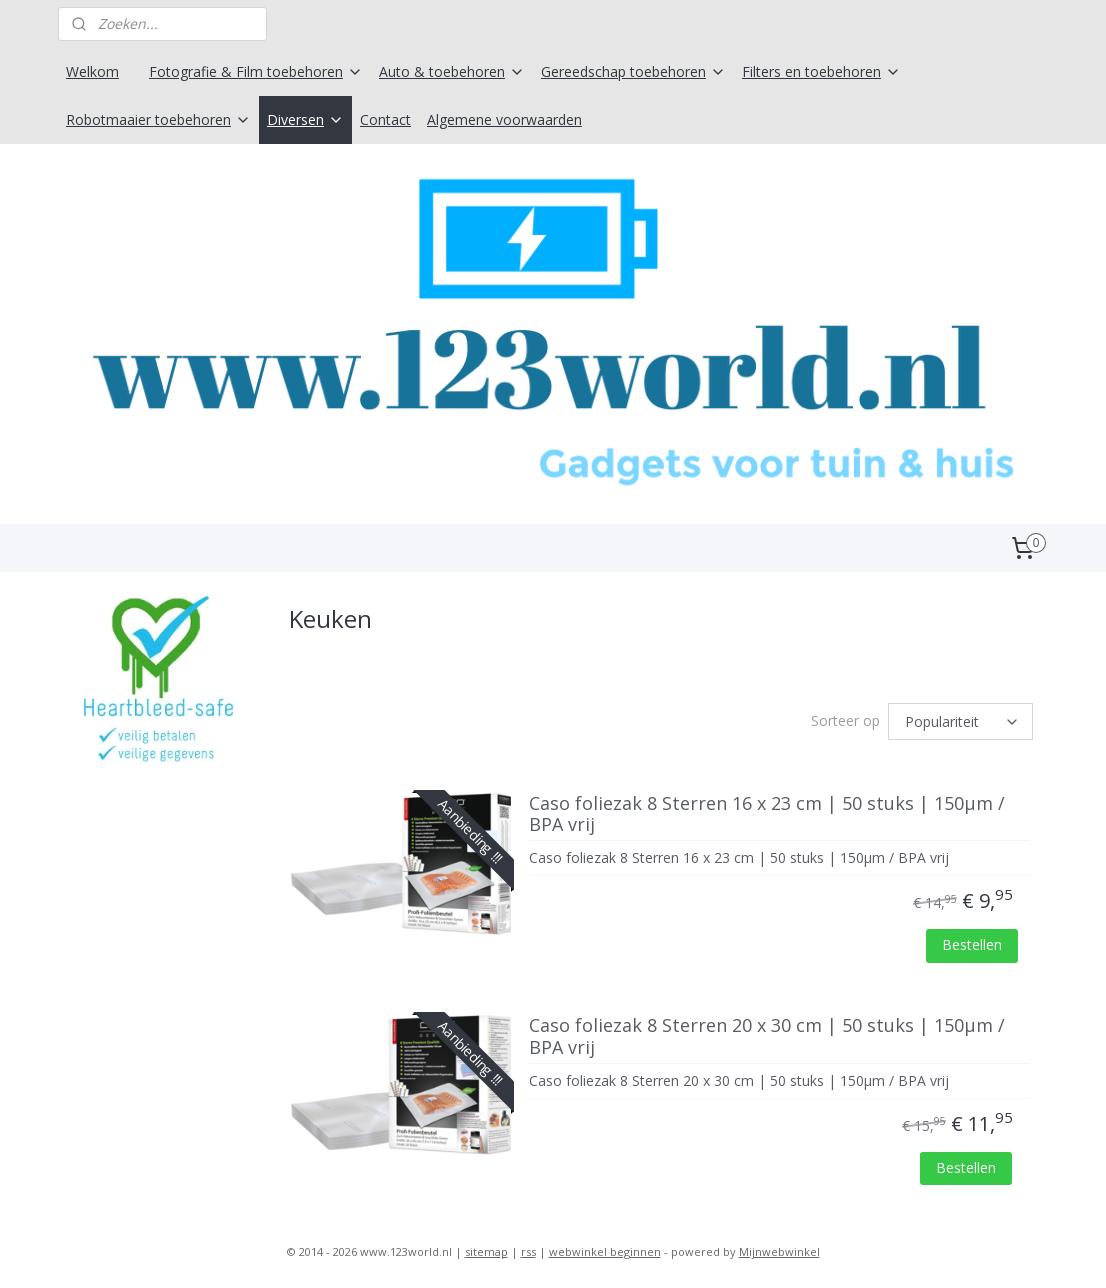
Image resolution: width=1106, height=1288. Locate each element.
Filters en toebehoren (821, 71)
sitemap (486, 1251)
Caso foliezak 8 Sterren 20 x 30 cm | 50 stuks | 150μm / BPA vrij (767, 1037)
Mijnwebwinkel (779, 1251)
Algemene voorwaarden (504, 119)
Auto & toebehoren (452, 71)
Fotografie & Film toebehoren (256, 71)
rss (528, 1251)
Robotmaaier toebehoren (158, 119)
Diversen (305, 119)
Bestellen (972, 944)
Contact (385, 119)
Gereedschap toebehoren (633, 71)
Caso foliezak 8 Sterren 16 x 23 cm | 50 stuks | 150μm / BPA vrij (767, 815)
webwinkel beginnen (605, 1251)
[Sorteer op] (960, 721)
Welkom (92, 71)
